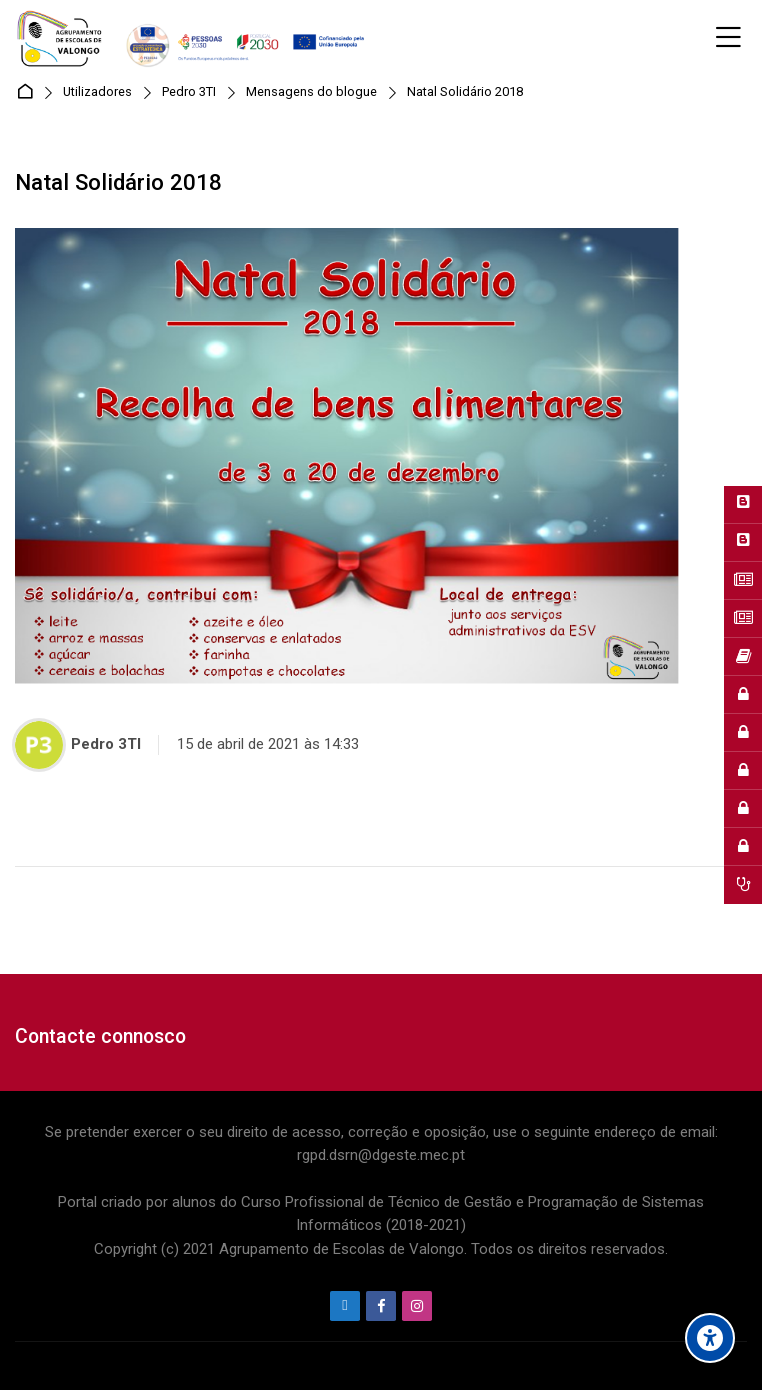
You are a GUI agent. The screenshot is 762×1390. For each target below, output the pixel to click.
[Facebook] (381, 1306)
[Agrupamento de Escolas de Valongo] (193, 38)
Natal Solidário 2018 (465, 92)
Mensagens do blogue (311, 92)
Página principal (28, 92)
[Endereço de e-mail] (345, 1306)
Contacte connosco (100, 1036)
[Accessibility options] (710, 1338)
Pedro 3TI (189, 92)
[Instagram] (417, 1306)
